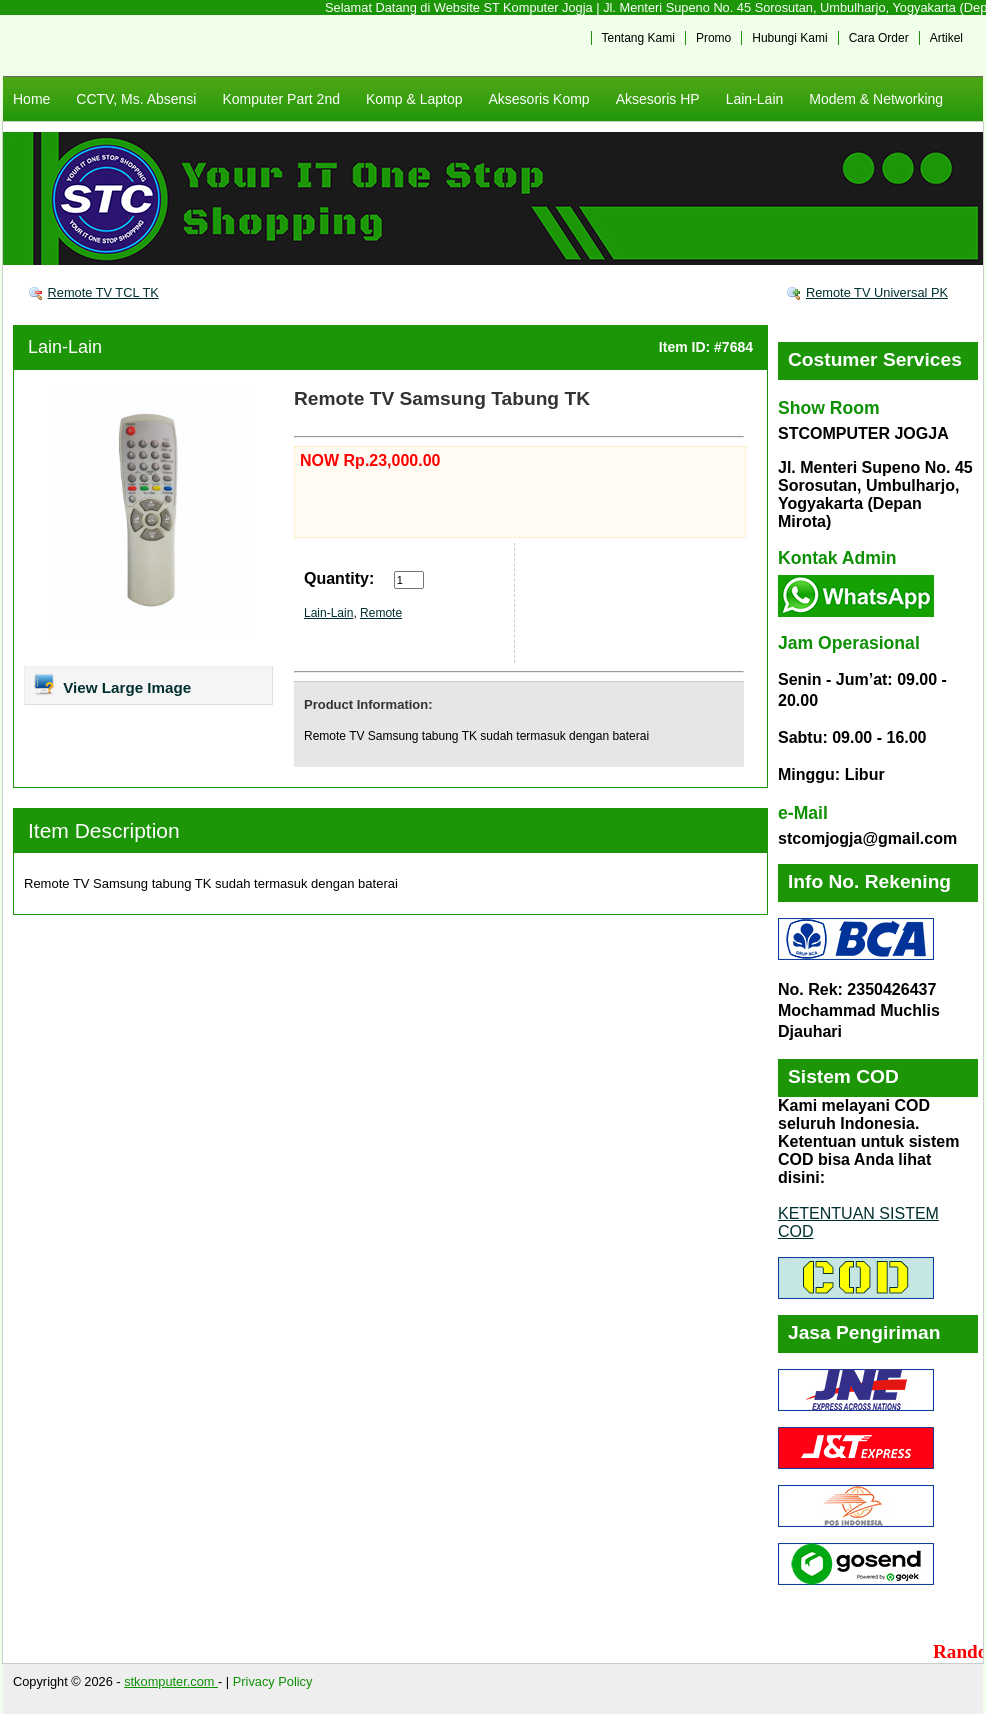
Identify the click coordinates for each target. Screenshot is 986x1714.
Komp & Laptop (414, 99)
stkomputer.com (171, 1681)
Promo (713, 38)
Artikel (946, 38)
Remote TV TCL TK (103, 292)
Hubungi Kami (789, 38)
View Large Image (111, 684)
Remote (381, 613)
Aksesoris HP (658, 99)
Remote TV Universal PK (877, 292)
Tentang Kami (638, 38)
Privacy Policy (273, 1681)
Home (31, 99)
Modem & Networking (876, 99)
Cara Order (879, 38)
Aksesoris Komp (538, 99)
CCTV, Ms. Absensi (136, 99)
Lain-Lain (755, 99)
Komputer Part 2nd (281, 99)
